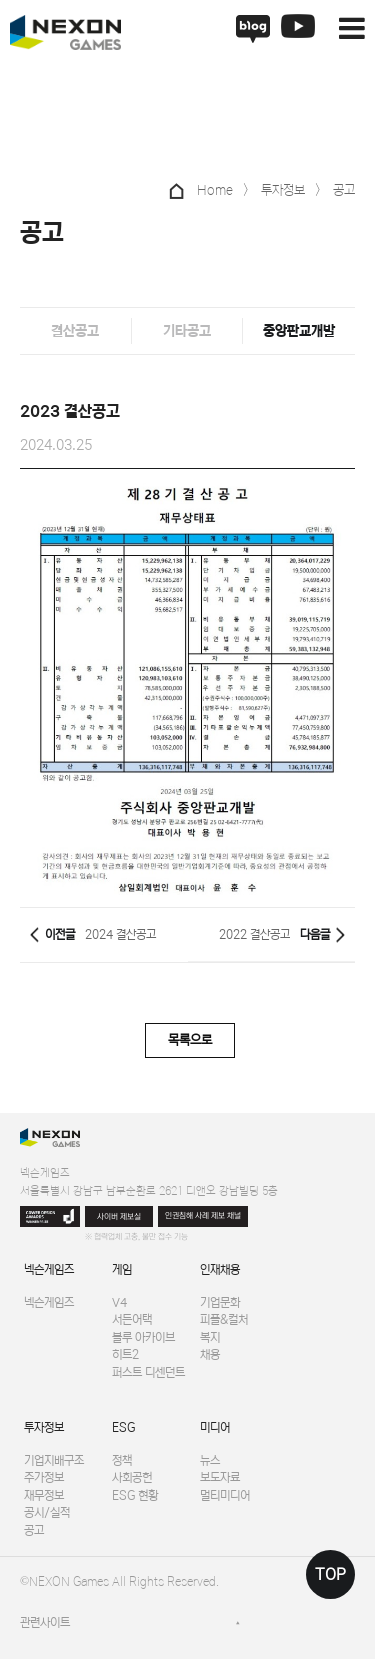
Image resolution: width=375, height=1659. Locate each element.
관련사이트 (45, 1622)
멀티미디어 (225, 1495)
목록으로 (190, 1040)
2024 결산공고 (120, 934)
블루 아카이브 (143, 1337)
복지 (210, 1337)
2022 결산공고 (254, 934)
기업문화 (220, 1302)
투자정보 (44, 1427)
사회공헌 (132, 1477)
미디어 (215, 1427)
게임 (122, 1269)
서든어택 (132, 1319)
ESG (123, 1427)
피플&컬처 (224, 1319)
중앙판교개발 (299, 331)
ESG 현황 (135, 1495)
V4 (119, 1302)
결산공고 (75, 331)
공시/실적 (47, 1512)
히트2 (125, 1354)
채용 (210, 1354)
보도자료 (220, 1477)
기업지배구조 (54, 1460)
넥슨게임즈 (49, 1269)
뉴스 (210, 1460)
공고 (34, 1530)
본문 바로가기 (0, 0)
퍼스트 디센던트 (148, 1372)
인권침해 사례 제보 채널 (203, 1216)
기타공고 (187, 331)
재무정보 (44, 1495)
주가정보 (44, 1477)
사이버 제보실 (119, 1216)
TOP (330, 1574)
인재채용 (220, 1269)
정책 (122, 1460)
